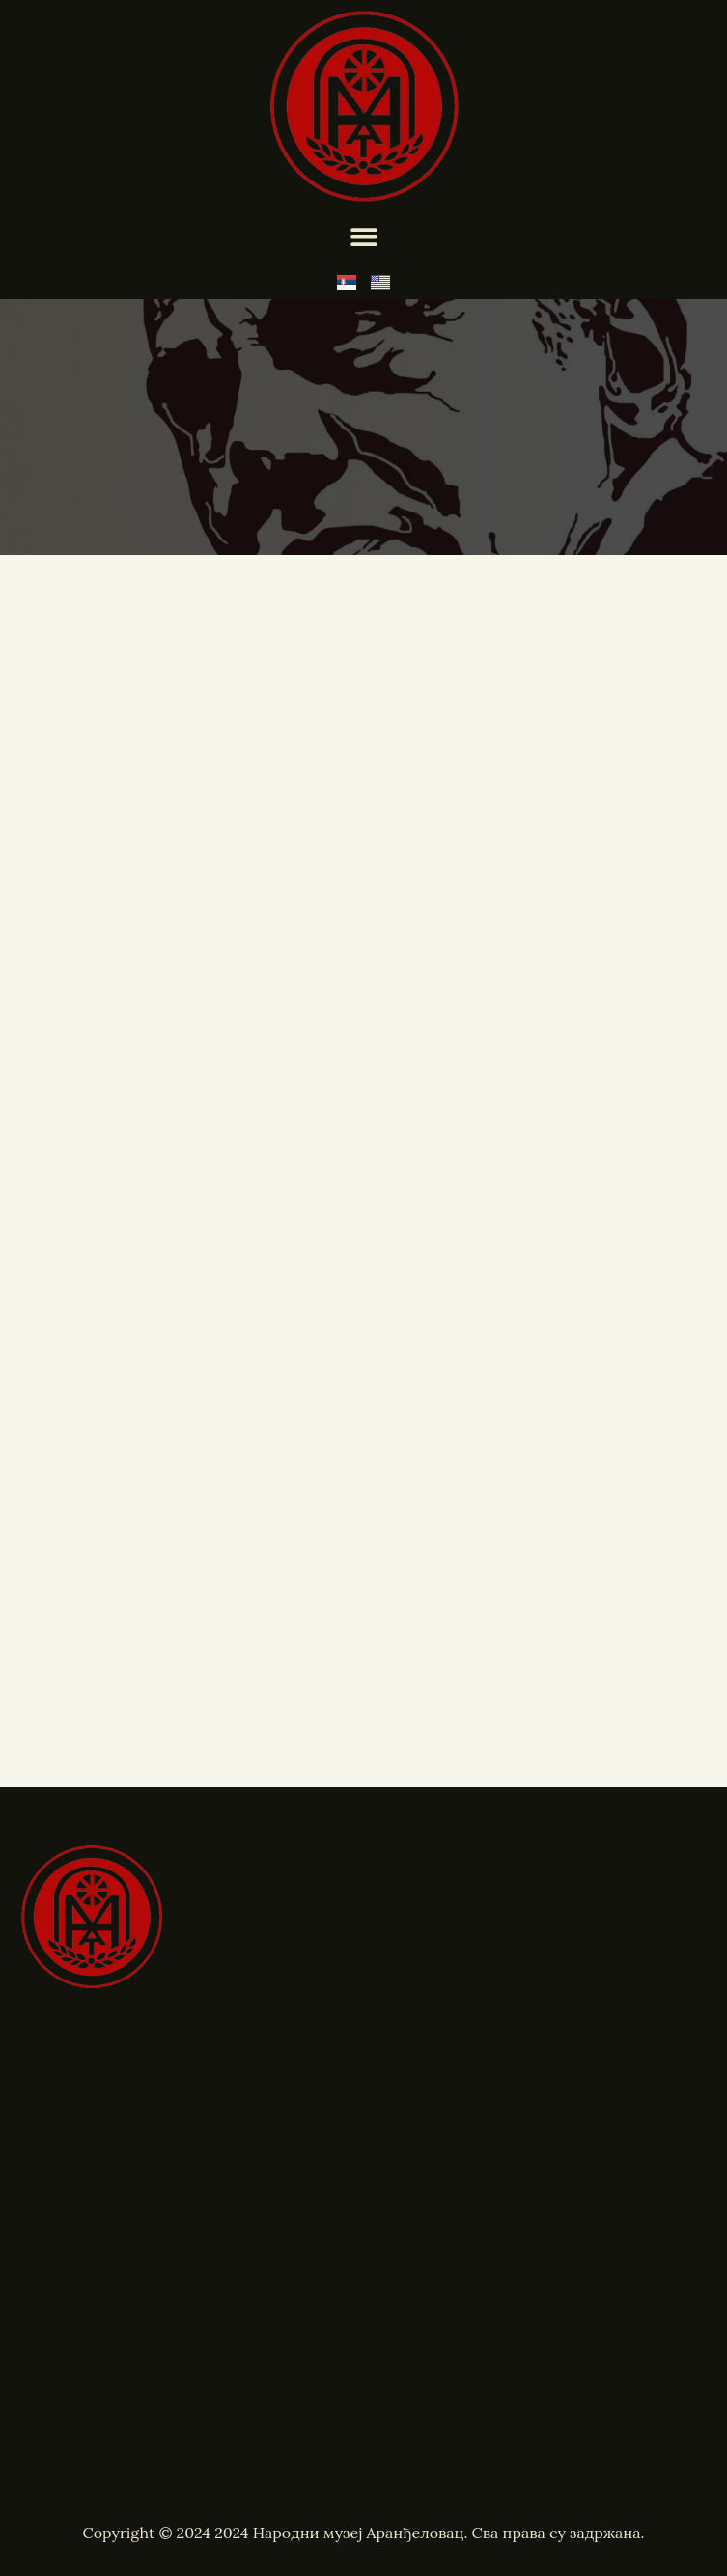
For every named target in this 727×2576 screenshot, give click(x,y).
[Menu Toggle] (364, 236)
